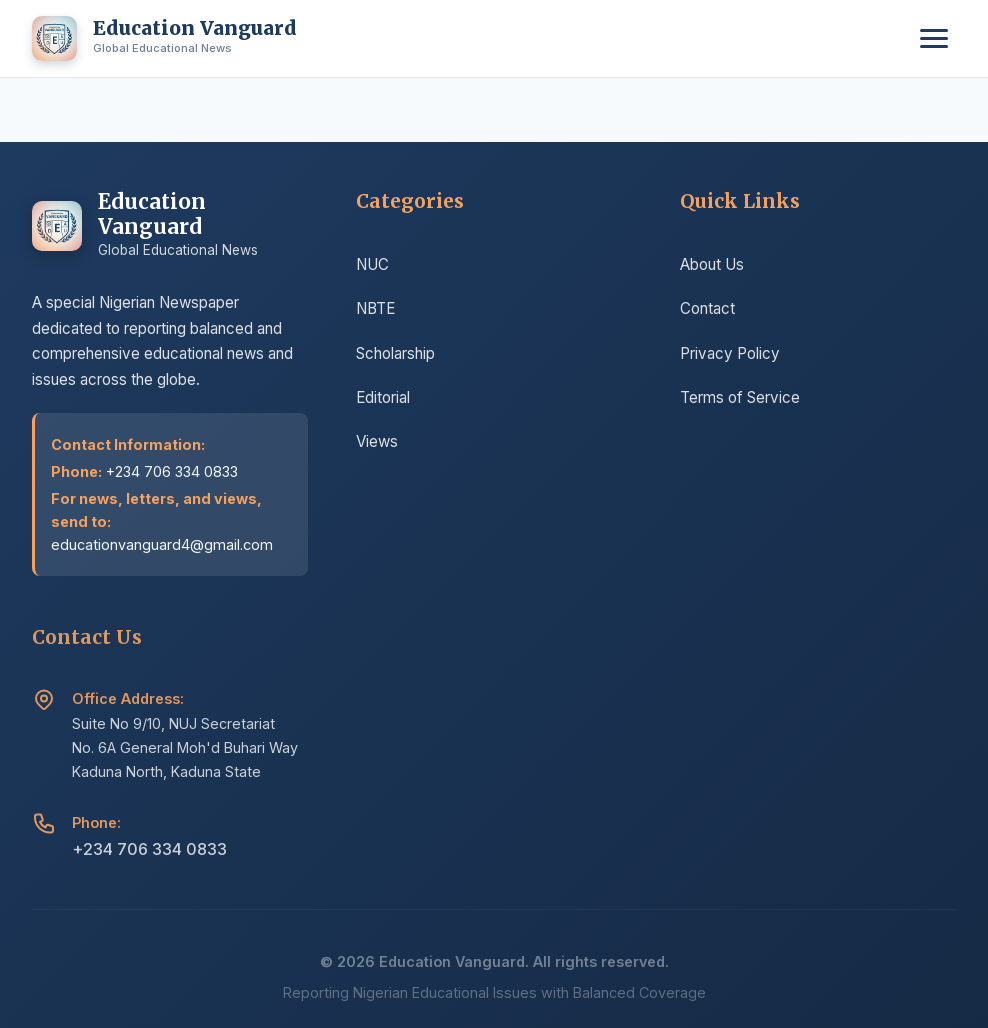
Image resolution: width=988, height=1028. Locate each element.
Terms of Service (740, 403)
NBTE (375, 310)
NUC (372, 266)
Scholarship (395, 355)
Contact (707, 314)
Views (377, 443)
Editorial (383, 399)
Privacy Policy (730, 358)
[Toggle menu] (934, 38)
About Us (712, 270)
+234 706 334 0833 (149, 858)
